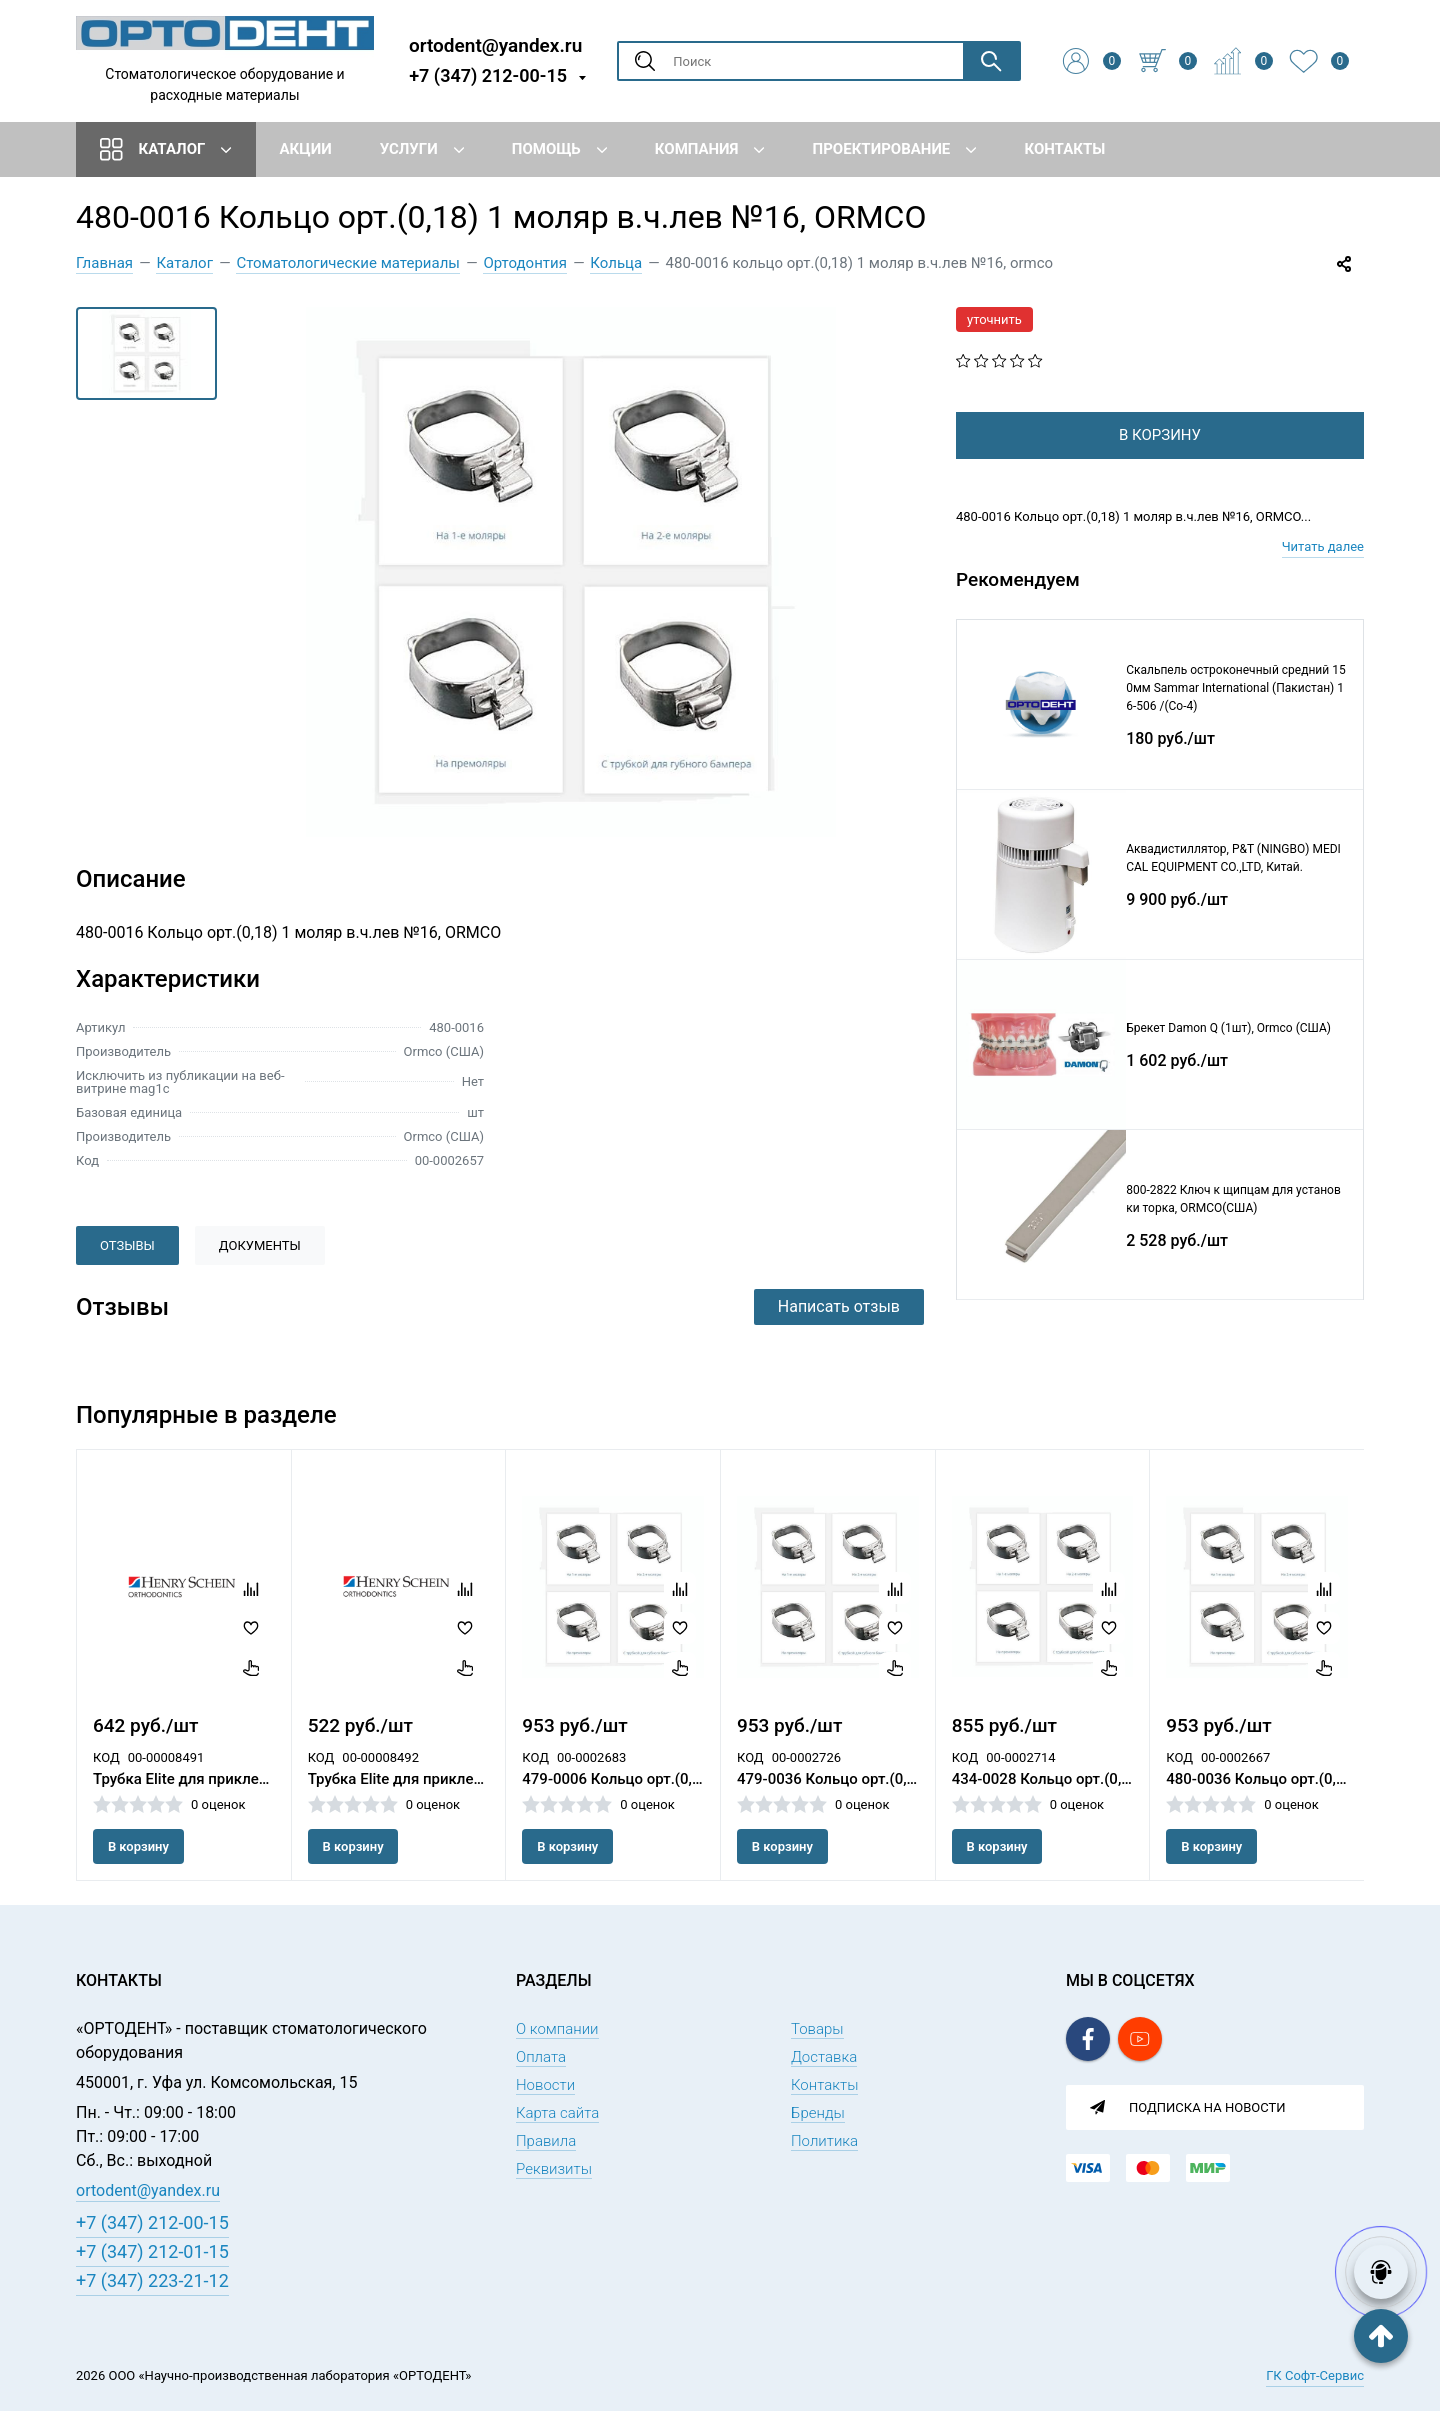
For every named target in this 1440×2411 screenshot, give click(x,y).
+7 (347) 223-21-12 (152, 2280)
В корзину (138, 1846)
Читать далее (1323, 578)
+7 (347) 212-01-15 (152, 2251)
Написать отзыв (839, 1306)
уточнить (994, 319)
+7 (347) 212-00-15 (488, 75)
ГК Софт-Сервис (1315, 2375)
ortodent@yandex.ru (495, 44)
